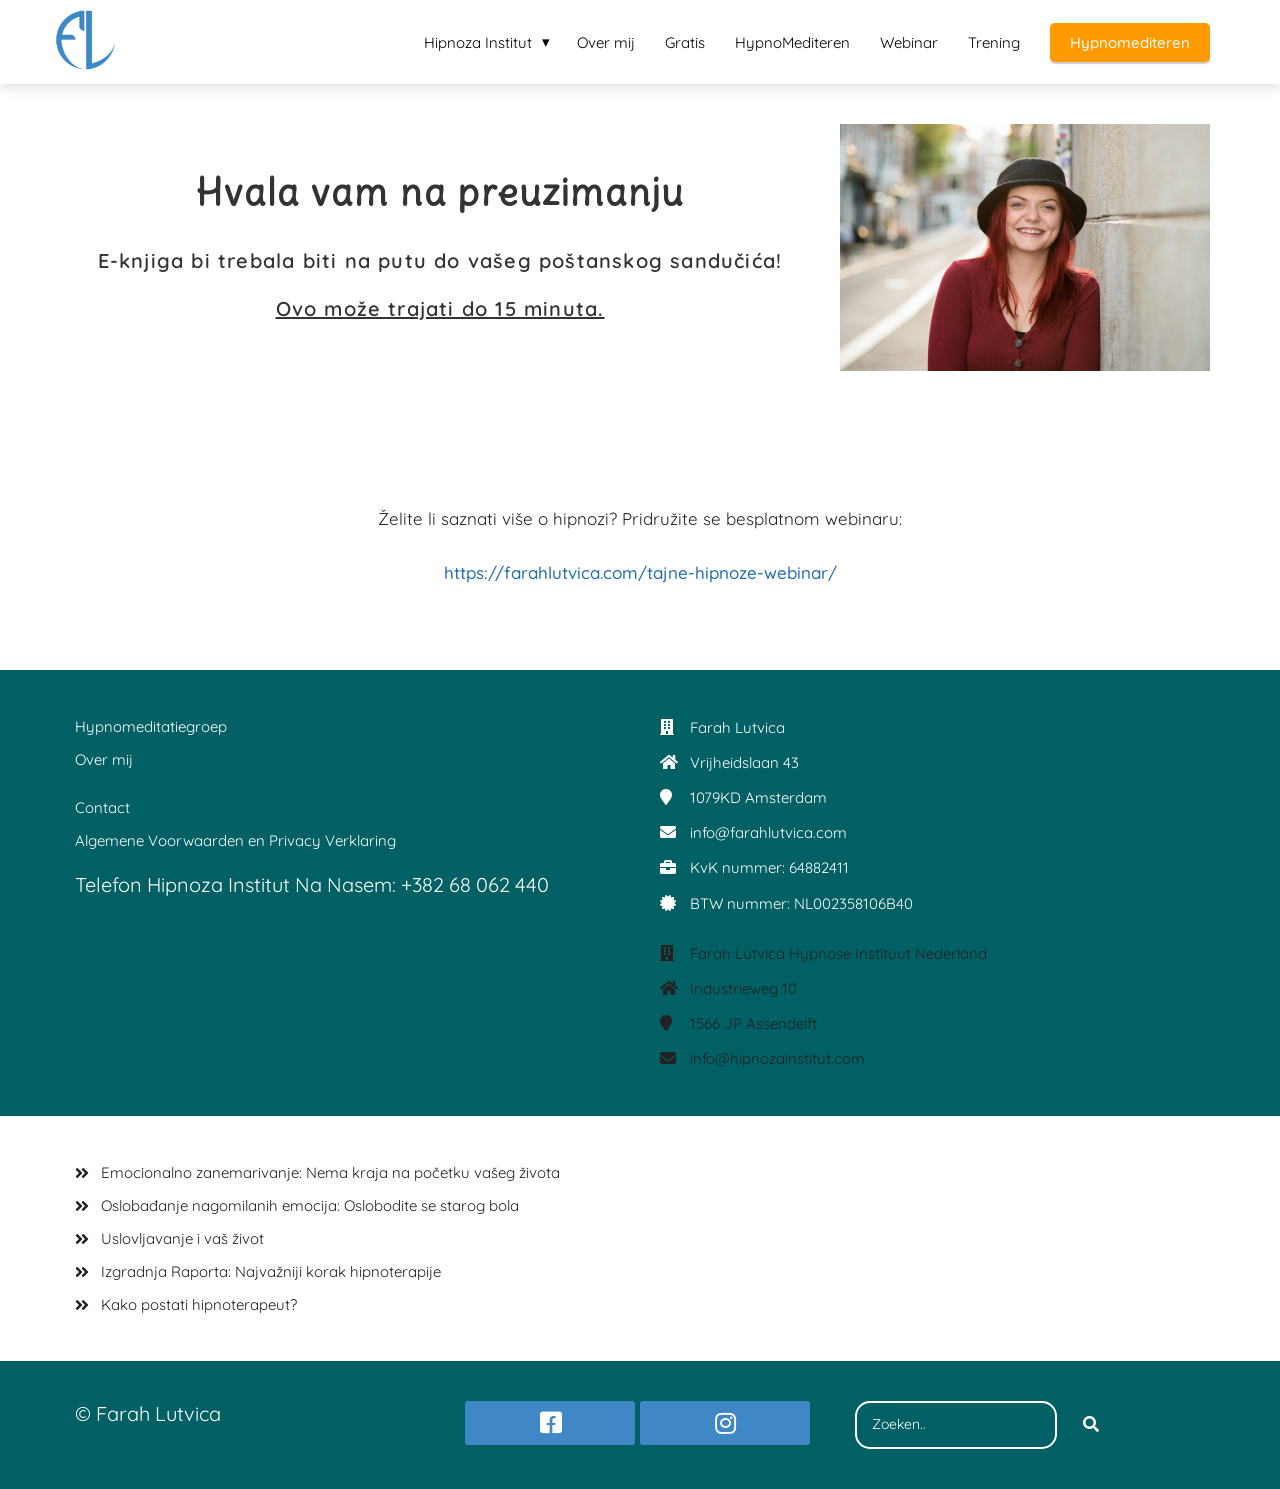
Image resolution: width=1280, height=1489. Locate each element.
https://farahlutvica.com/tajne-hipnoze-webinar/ (640, 572)
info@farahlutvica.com (768, 832)
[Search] (1091, 1425)
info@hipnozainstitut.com (777, 1058)
